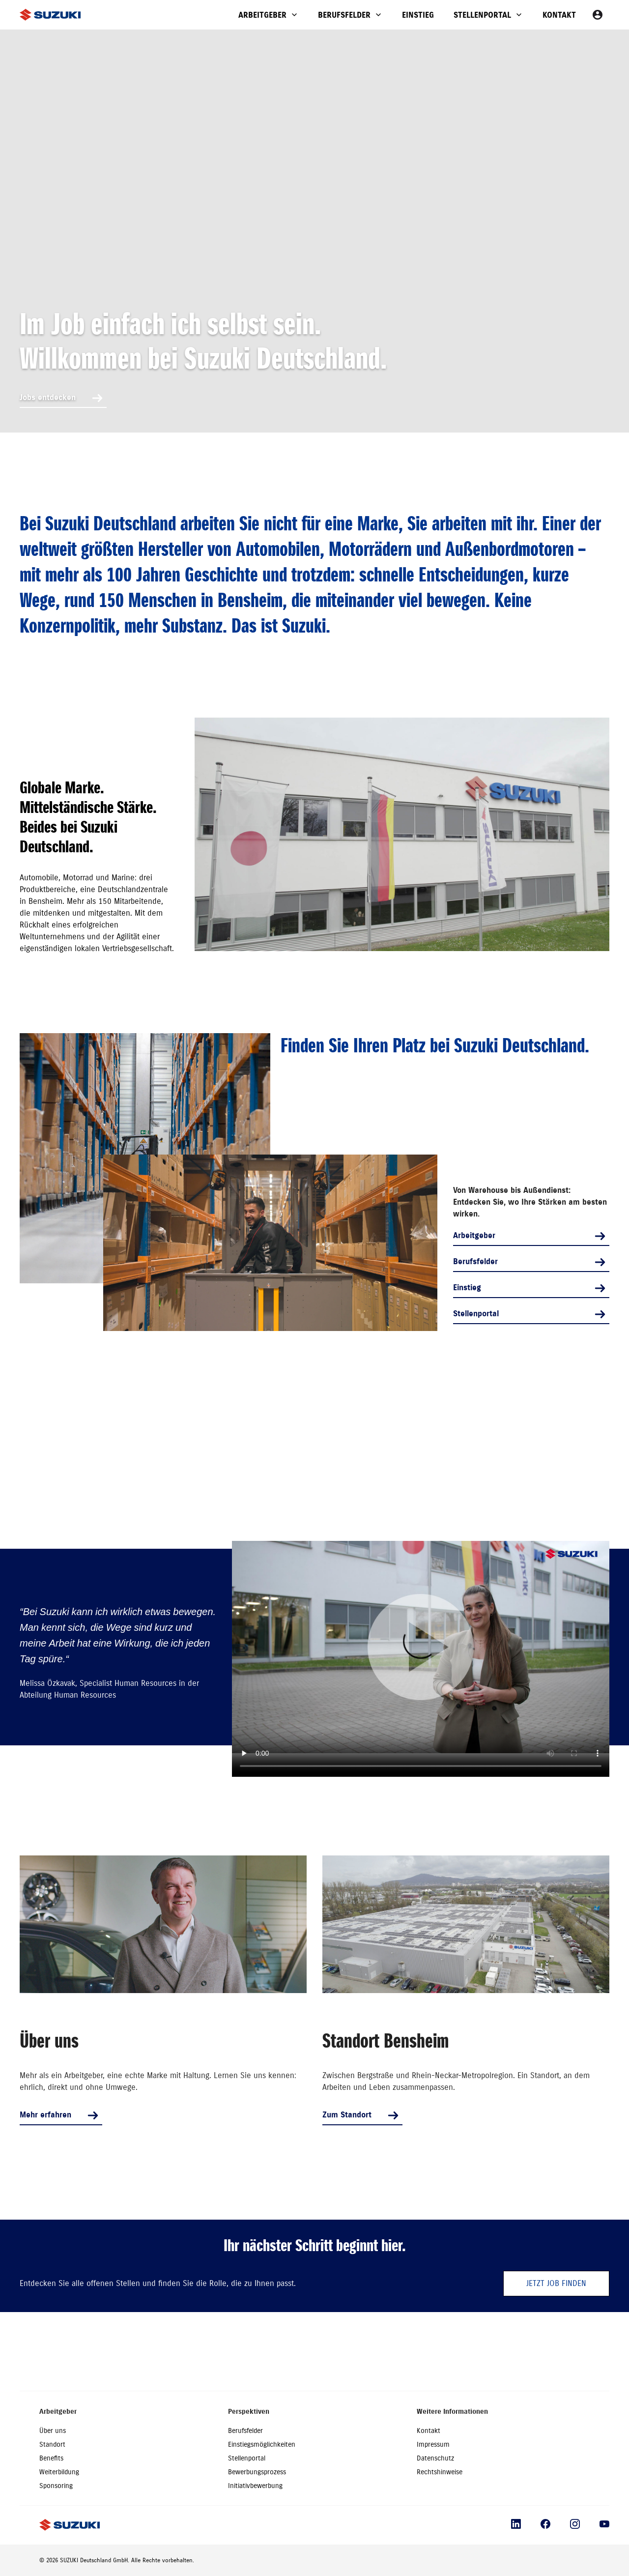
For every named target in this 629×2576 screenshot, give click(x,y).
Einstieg (418, 15)
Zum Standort (347, 2114)
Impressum (433, 2444)
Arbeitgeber (262, 15)
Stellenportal (482, 15)
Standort (52, 2444)
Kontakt (559, 15)
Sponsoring (56, 2486)
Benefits (51, 2458)
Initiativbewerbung (255, 2486)
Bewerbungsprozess (257, 2472)
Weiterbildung (59, 2472)
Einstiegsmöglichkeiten (261, 2444)
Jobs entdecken (48, 397)
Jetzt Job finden (556, 2283)
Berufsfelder (344, 15)
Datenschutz (435, 2458)
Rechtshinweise (439, 2472)
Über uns (52, 2431)
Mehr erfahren (45, 2114)
